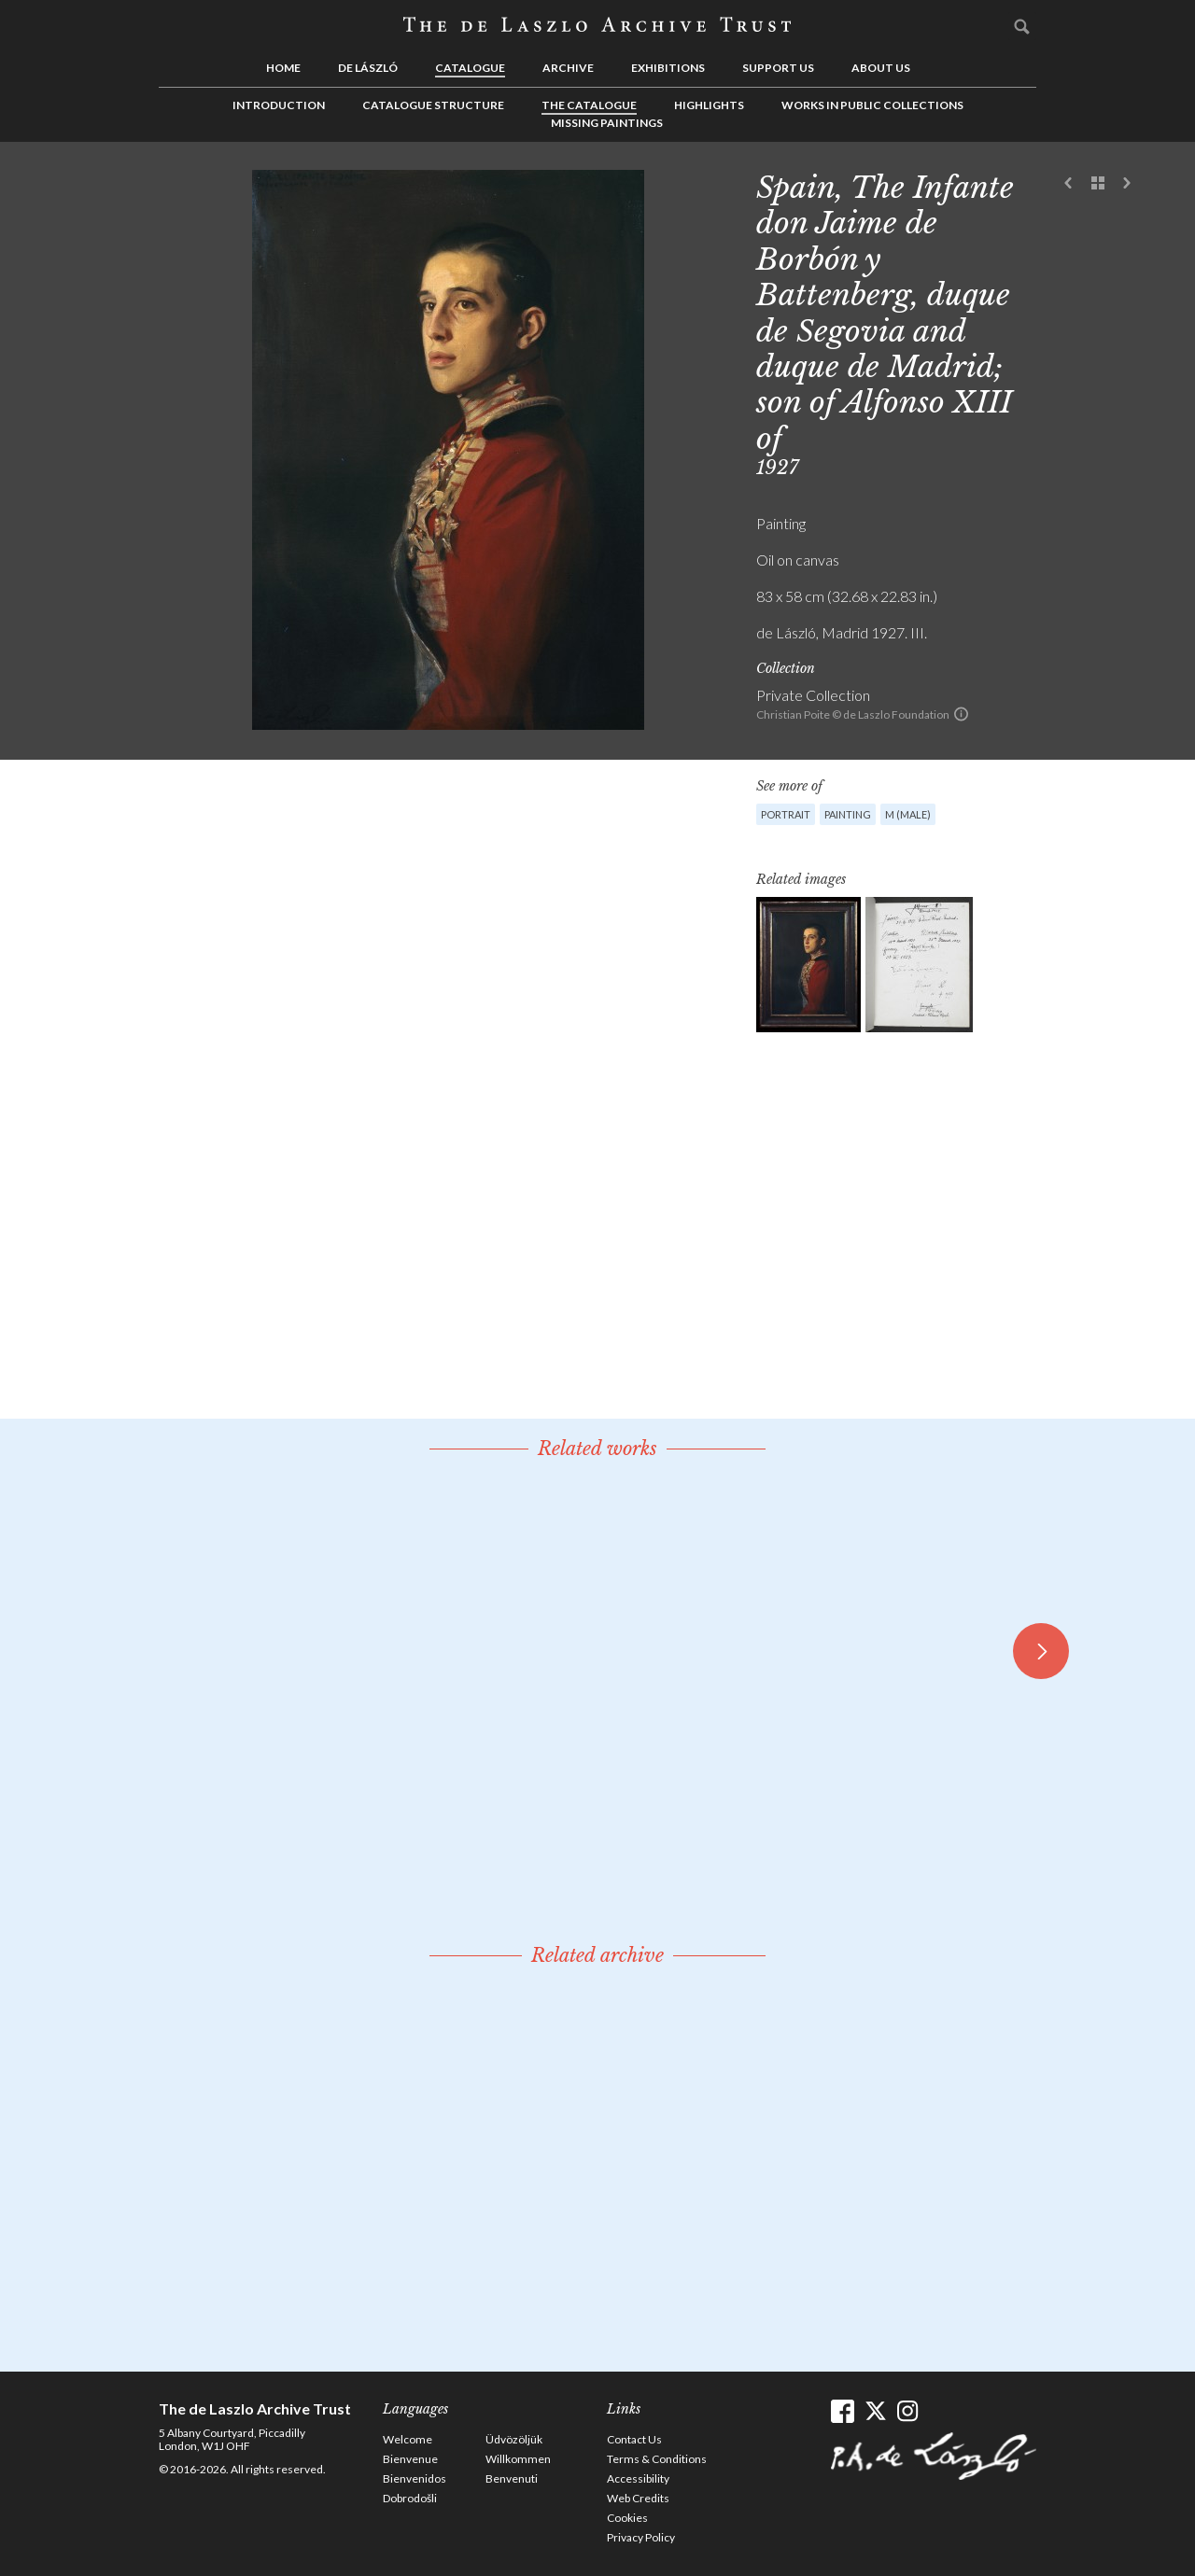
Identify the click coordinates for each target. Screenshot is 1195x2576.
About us (880, 68)
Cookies (627, 2518)
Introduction (278, 105)
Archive (568, 68)
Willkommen (518, 2459)
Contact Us (634, 2439)
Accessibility (638, 2478)
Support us (778, 68)
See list (1098, 184)
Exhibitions (668, 68)
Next (1127, 184)
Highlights (709, 105)
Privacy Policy (641, 2537)
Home (283, 68)
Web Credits (638, 2498)
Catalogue (470, 68)
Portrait (785, 814)
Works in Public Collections (872, 105)
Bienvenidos (414, 2478)
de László (368, 68)
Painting (847, 814)
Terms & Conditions (657, 2459)
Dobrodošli (410, 2498)
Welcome (407, 2439)
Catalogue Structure (433, 105)
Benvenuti (511, 2478)
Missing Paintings (607, 123)
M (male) (908, 814)
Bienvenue (410, 2459)
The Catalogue (589, 105)
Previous (1069, 184)
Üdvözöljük (513, 2439)
